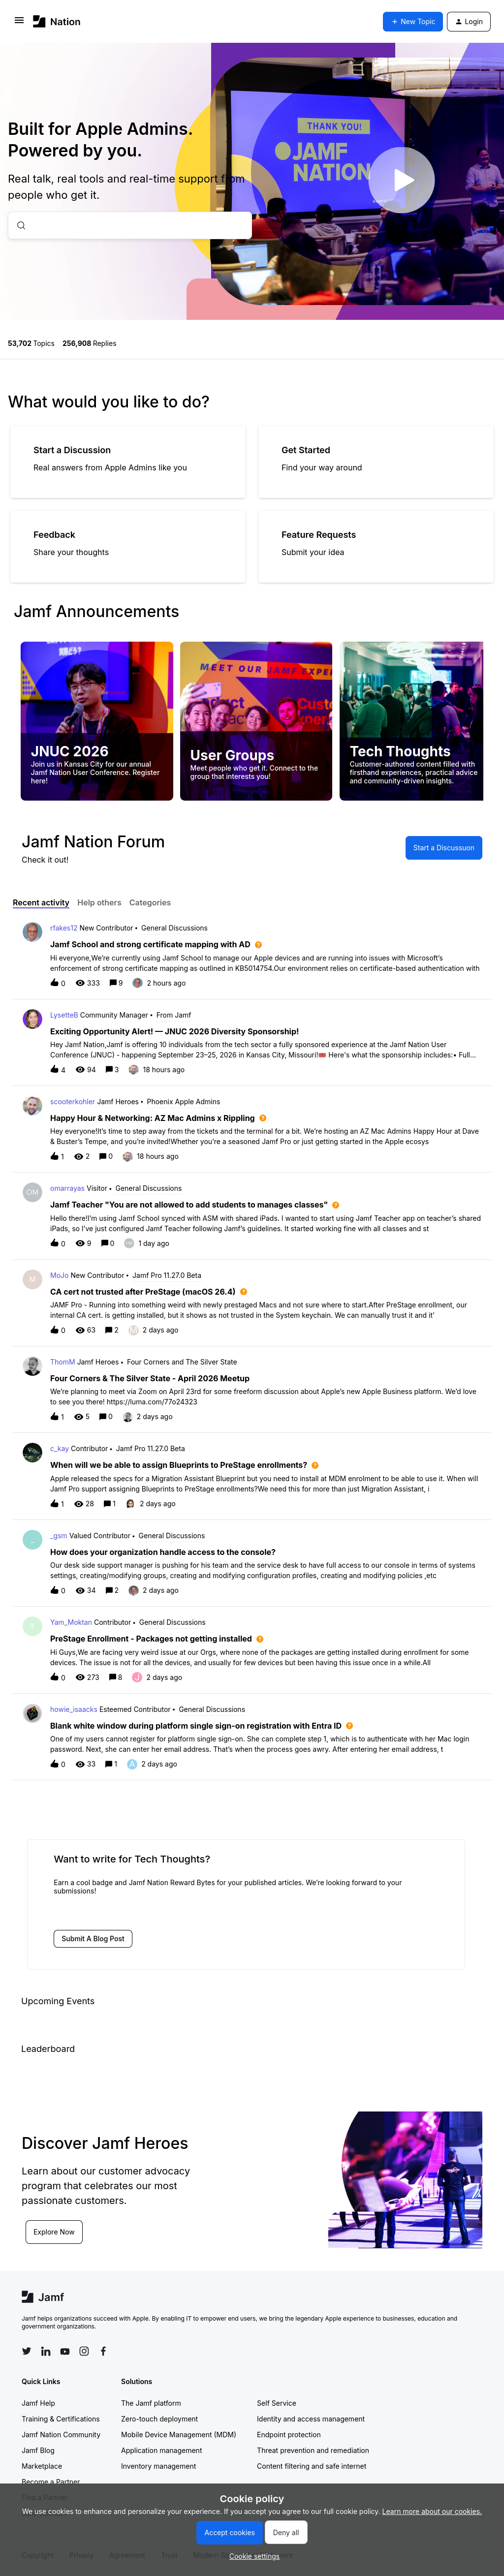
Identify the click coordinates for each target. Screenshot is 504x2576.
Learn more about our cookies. (432, 2511)
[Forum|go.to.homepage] (57, 21)
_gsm (58, 1535)
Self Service (276, 2403)
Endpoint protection (289, 2434)
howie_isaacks (73, 1709)
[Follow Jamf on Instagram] (84, 2351)
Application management (161, 2450)
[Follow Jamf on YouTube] (65, 2351)
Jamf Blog (38, 2450)
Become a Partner (51, 2482)
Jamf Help (38, 2403)
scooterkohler (72, 1101)
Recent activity (41, 902)
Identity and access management (311, 2419)
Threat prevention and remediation (313, 2450)
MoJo (59, 1275)
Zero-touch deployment (159, 2419)
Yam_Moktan (71, 1622)
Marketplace (42, 2466)
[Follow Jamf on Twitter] (27, 2351)
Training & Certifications (61, 2419)
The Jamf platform (151, 2403)
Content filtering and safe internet (311, 2466)
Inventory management (158, 2466)
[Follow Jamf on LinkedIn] (46, 2351)
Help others (99, 902)
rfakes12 (63, 928)
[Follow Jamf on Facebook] (103, 2351)
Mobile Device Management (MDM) (178, 2434)
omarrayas (67, 1188)
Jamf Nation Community (61, 2434)
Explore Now (54, 2232)
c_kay (59, 1448)
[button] (252, 2556)
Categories (150, 902)
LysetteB (64, 1015)
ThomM (62, 1362)
